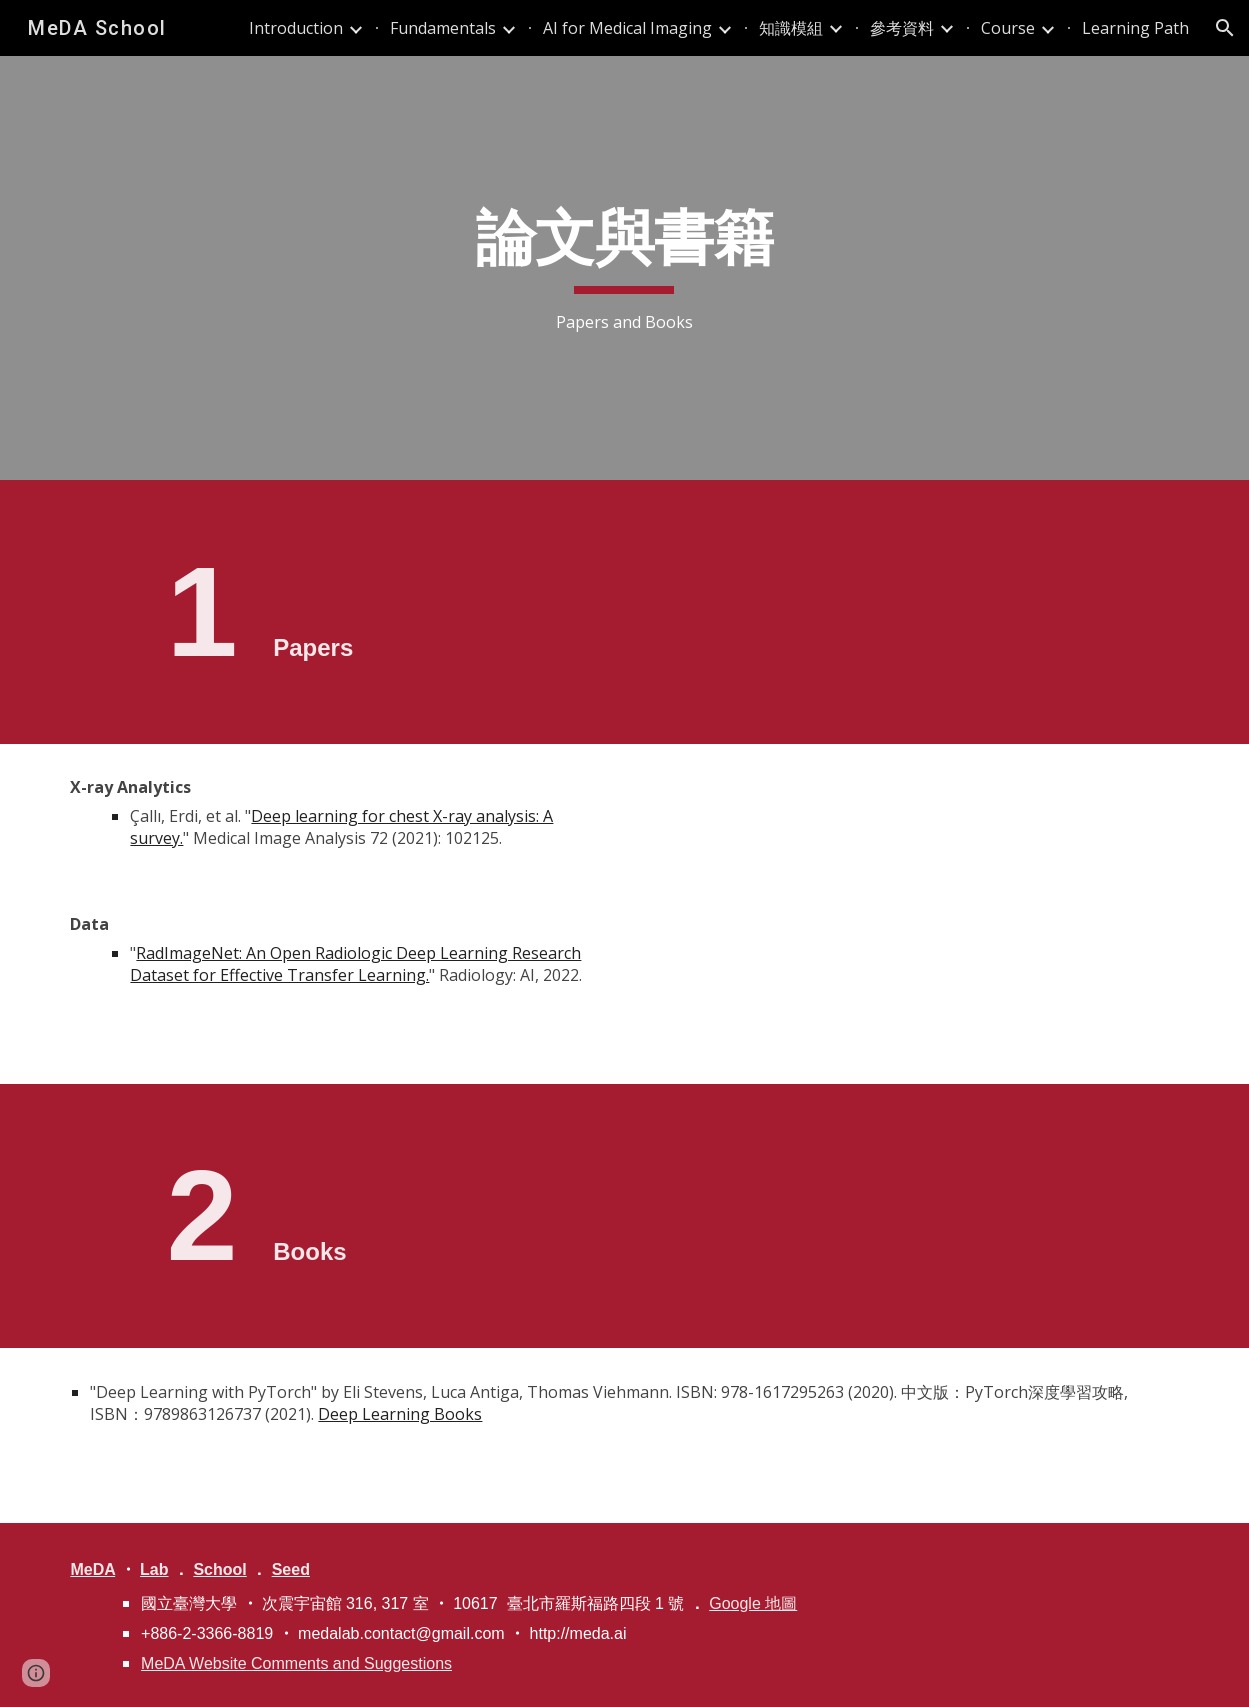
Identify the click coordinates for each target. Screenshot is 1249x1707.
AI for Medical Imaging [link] (627, 28)
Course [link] (1008, 28)
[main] (625, 268)
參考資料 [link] (902, 28)
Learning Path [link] (1135, 28)
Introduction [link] (296, 28)
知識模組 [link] (791, 28)
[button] (1225, 28)
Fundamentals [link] (443, 28)
